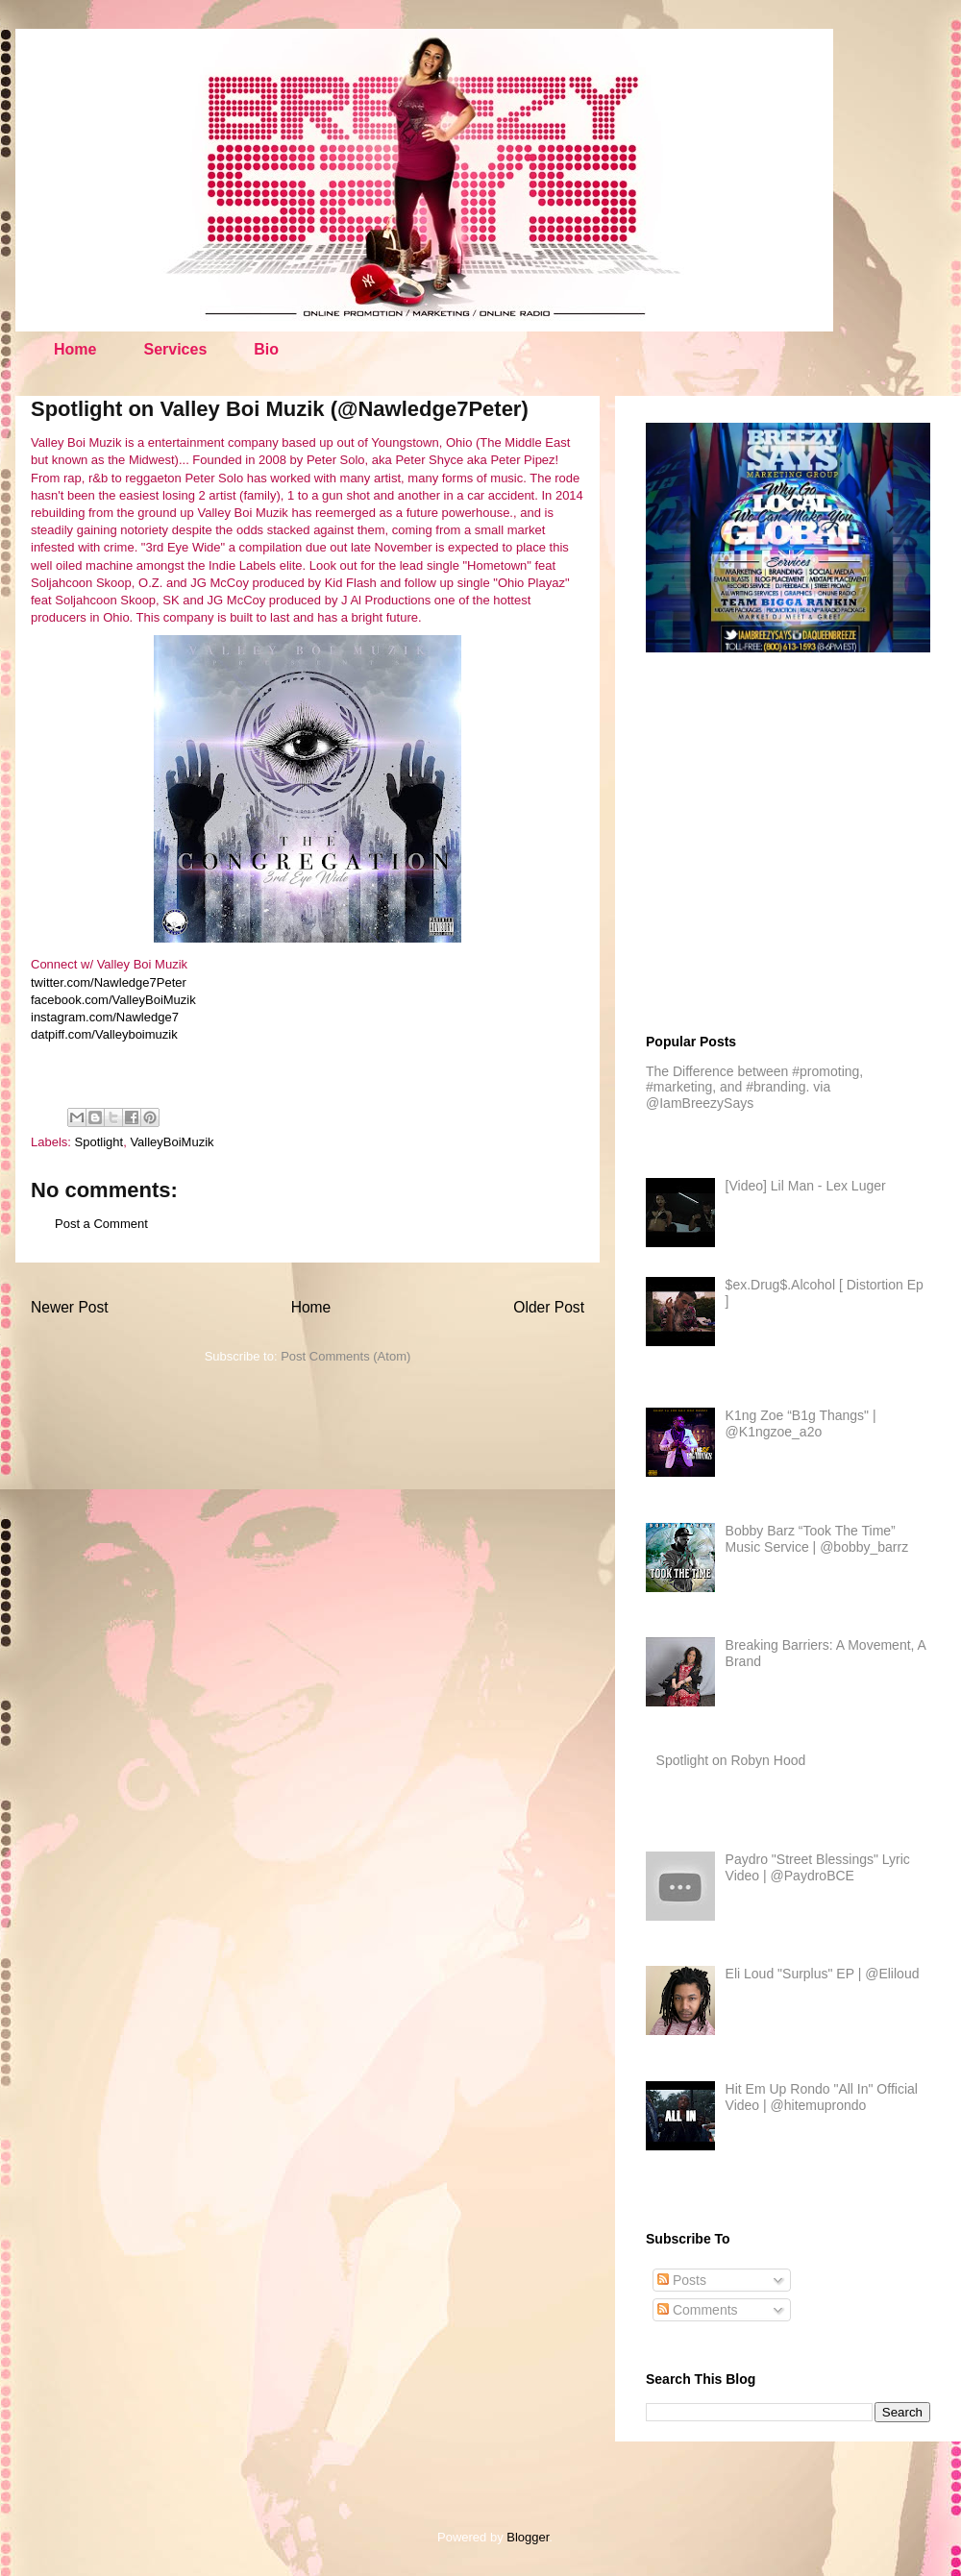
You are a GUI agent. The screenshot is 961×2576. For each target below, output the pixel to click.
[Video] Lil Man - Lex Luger (806, 1185)
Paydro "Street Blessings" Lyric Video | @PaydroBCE (818, 1867)
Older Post (548, 1307)
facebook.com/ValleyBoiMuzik (113, 1000)
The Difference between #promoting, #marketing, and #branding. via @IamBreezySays (754, 1088)
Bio (266, 349)
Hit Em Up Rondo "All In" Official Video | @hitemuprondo (822, 2097)
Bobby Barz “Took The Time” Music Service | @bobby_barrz (817, 1539)
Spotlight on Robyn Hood (731, 1760)
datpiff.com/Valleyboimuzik (104, 1034)
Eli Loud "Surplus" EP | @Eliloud (823, 1973)
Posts (681, 2280)
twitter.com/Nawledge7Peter (108, 982)
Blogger (527, 2537)
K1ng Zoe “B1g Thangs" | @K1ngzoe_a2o (801, 1423)
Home (75, 349)
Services (175, 349)
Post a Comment (101, 1223)
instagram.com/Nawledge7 (105, 1017)
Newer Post (70, 1307)
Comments (697, 2310)
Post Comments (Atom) (345, 1356)
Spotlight (99, 1142)
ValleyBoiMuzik (171, 1142)
